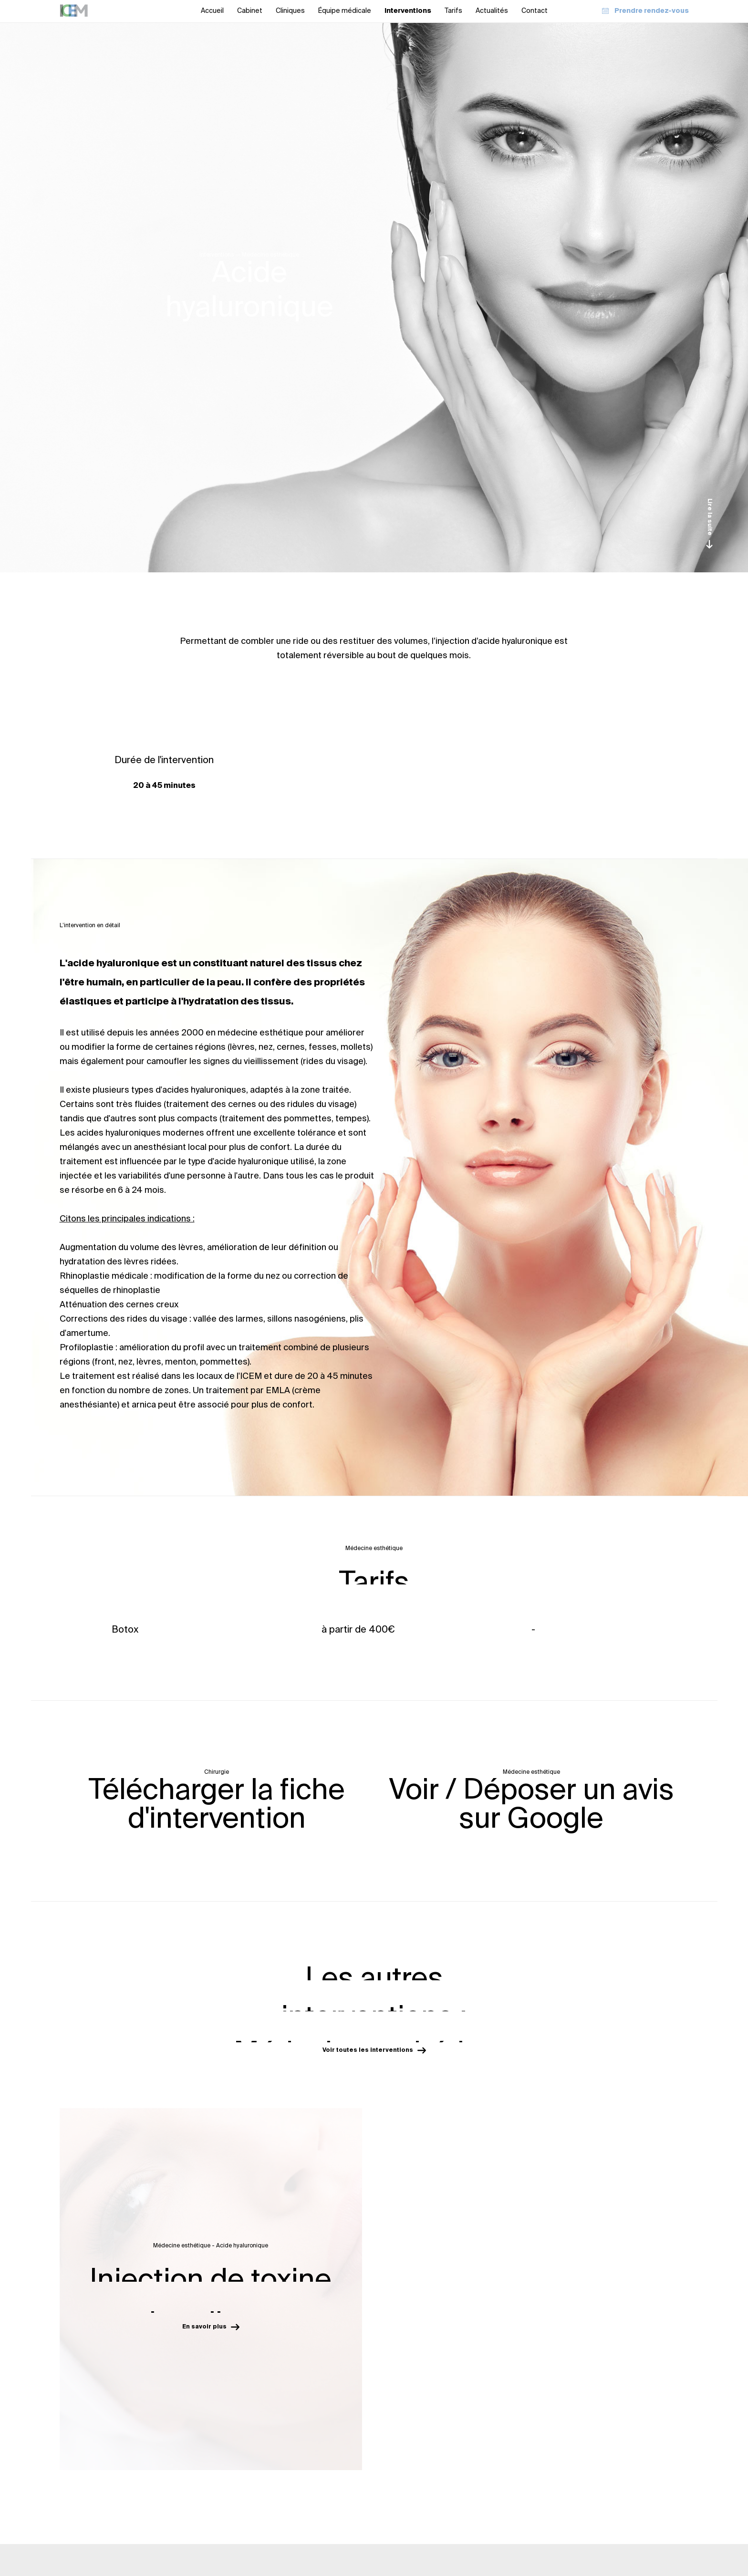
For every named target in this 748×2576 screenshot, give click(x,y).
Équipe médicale (344, 11)
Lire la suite (709, 523)
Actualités (492, 11)
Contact (534, 11)
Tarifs (453, 11)
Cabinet (249, 11)
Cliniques (290, 11)
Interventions (407, 11)
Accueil (212, 11)
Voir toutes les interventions (374, 2050)
